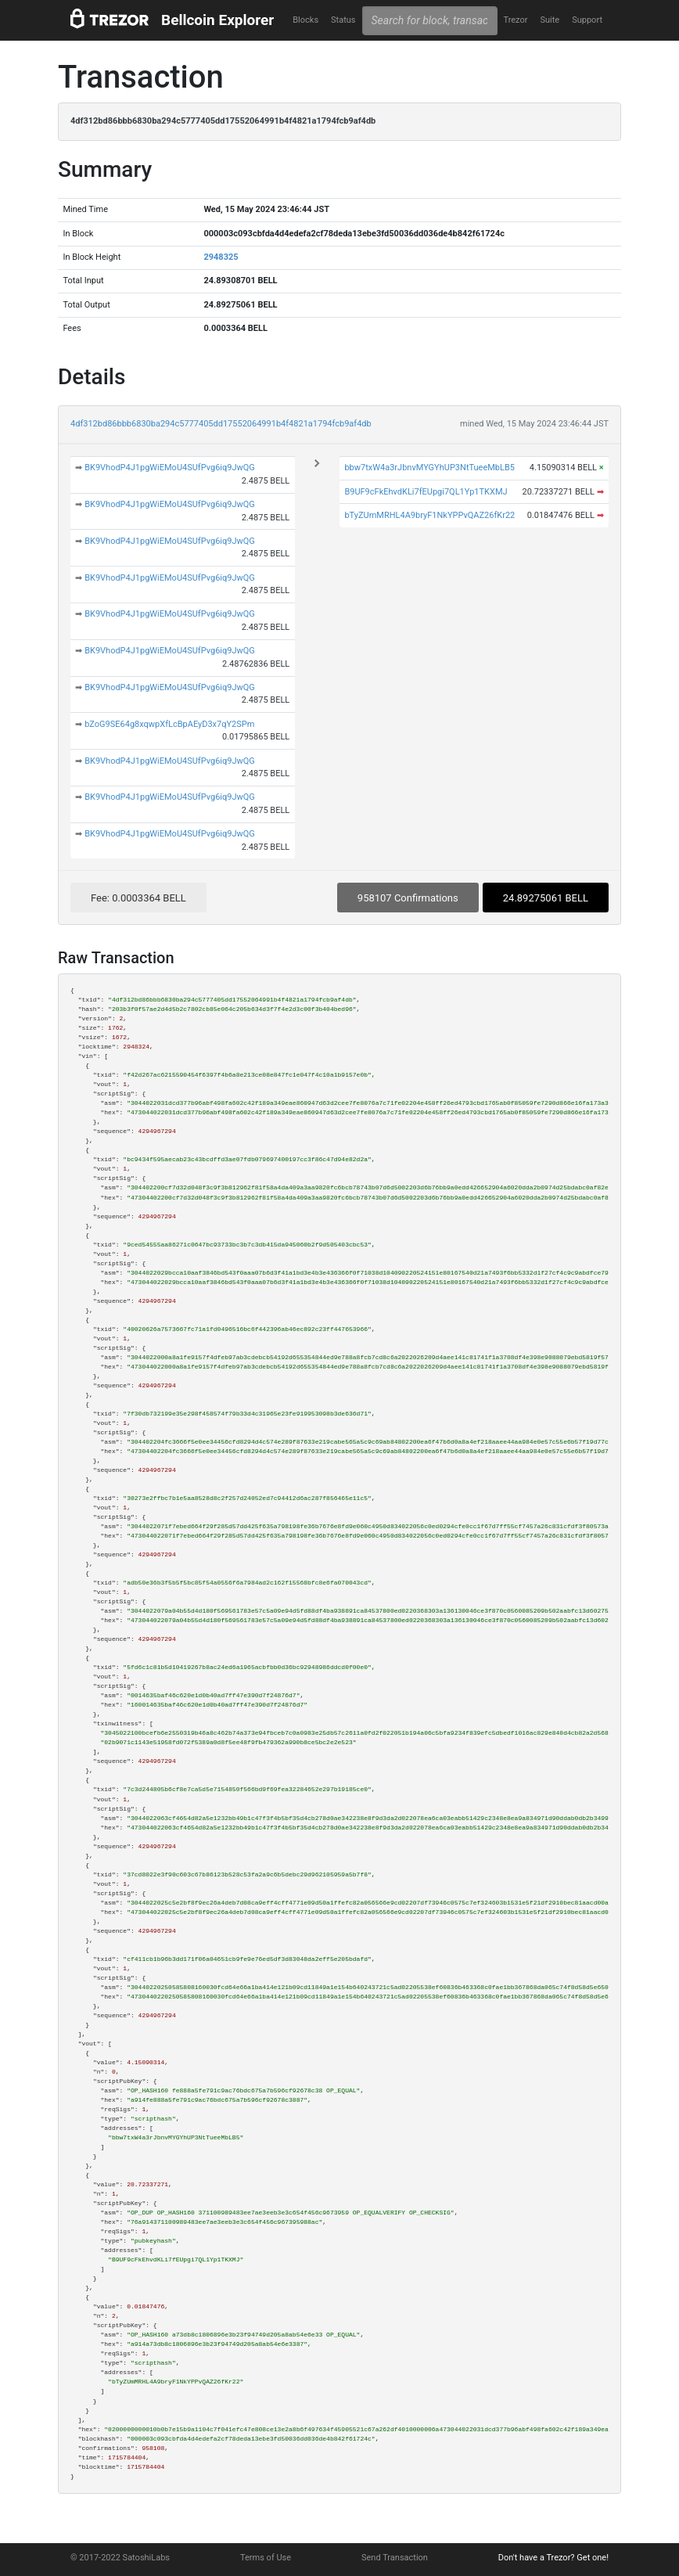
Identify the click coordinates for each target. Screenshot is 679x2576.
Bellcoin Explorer (217, 20)
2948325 (220, 257)
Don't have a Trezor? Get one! (553, 2558)
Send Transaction (394, 2558)
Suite (549, 20)
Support (587, 20)
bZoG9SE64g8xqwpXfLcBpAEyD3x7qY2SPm (169, 724)
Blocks (305, 20)
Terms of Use (265, 2558)
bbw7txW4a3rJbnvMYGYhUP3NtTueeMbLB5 (429, 467)
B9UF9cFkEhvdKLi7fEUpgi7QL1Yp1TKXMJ (425, 492)
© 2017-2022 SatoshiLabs (120, 2558)
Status (343, 20)
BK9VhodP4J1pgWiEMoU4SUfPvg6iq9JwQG (169, 467)
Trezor (515, 20)
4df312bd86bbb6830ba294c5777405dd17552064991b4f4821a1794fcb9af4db (221, 424)
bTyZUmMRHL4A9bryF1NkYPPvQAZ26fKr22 (429, 515)
